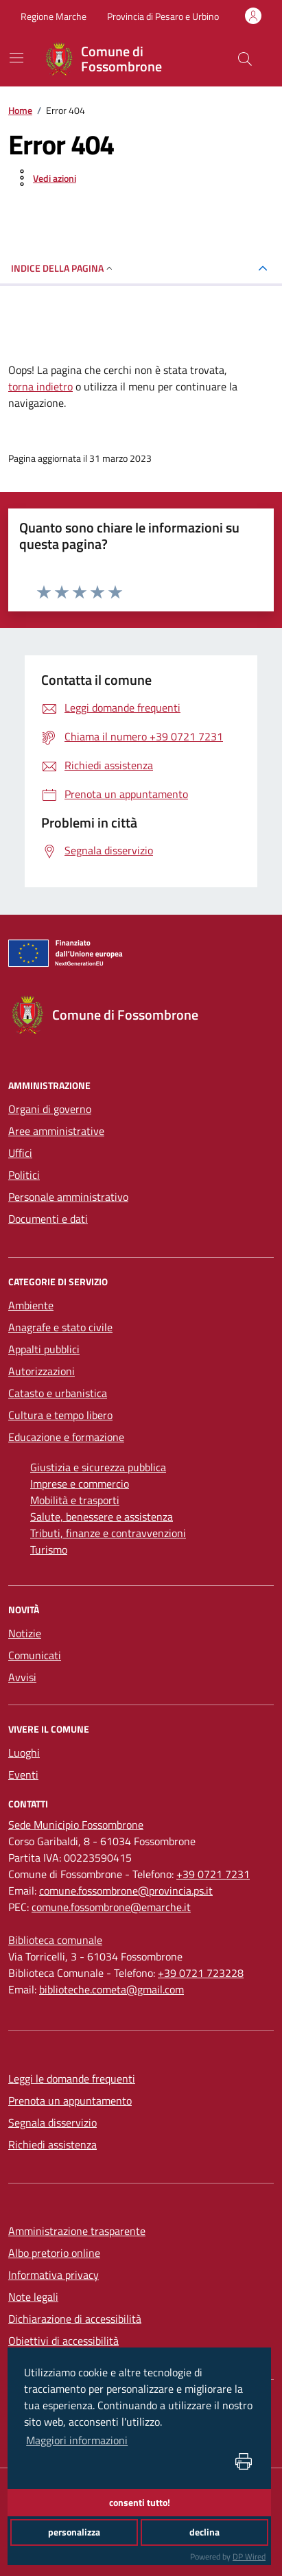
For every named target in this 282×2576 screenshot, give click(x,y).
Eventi (23, 1774)
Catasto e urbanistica (57, 1393)
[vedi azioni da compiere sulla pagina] (43, 178)
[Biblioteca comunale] (55, 1940)
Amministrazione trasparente (76, 2231)
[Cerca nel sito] (244, 59)
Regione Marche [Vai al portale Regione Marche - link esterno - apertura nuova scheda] (53, 16)
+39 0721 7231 (213, 1874)
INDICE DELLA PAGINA (63, 268)
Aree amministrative (56, 1131)
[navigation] (16, 57)
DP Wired (249, 2556)
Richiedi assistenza (52, 2144)
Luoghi (24, 1752)
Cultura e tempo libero (60, 1415)
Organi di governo (49, 1109)
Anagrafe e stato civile (60, 1327)
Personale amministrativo (68, 1197)
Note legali (33, 2296)
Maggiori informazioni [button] (77, 2440)
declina (204, 2532)
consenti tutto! (139, 2502)
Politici (24, 1175)
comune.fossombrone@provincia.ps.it (126, 1890)
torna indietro (40, 386)
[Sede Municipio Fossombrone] (75, 1824)
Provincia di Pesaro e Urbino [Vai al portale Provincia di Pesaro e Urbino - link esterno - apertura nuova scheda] (163, 16)
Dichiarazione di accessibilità (74, 2318)
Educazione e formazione (66, 1437)
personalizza (74, 2532)
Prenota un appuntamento (70, 2100)
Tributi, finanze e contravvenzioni (108, 1533)
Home (20, 110)
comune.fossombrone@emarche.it (111, 1907)
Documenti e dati (48, 1218)
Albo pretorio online (54, 2253)
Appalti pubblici (44, 1349)
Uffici (20, 1153)
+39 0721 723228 (201, 1973)
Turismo (48, 1549)
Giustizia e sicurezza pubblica (98, 1467)
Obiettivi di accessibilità (63, 2340)
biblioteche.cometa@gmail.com (111, 1989)
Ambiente (31, 1305)
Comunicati (34, 1655)
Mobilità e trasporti (74, 1500)
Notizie (24, 1633)
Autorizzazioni (41, 1371)
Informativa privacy (53, 2275)
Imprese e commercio (79, 1483)
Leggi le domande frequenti (71, 2078)
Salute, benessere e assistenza (101, 1516)
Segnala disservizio (52, 2122)
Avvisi (22, 1677)
